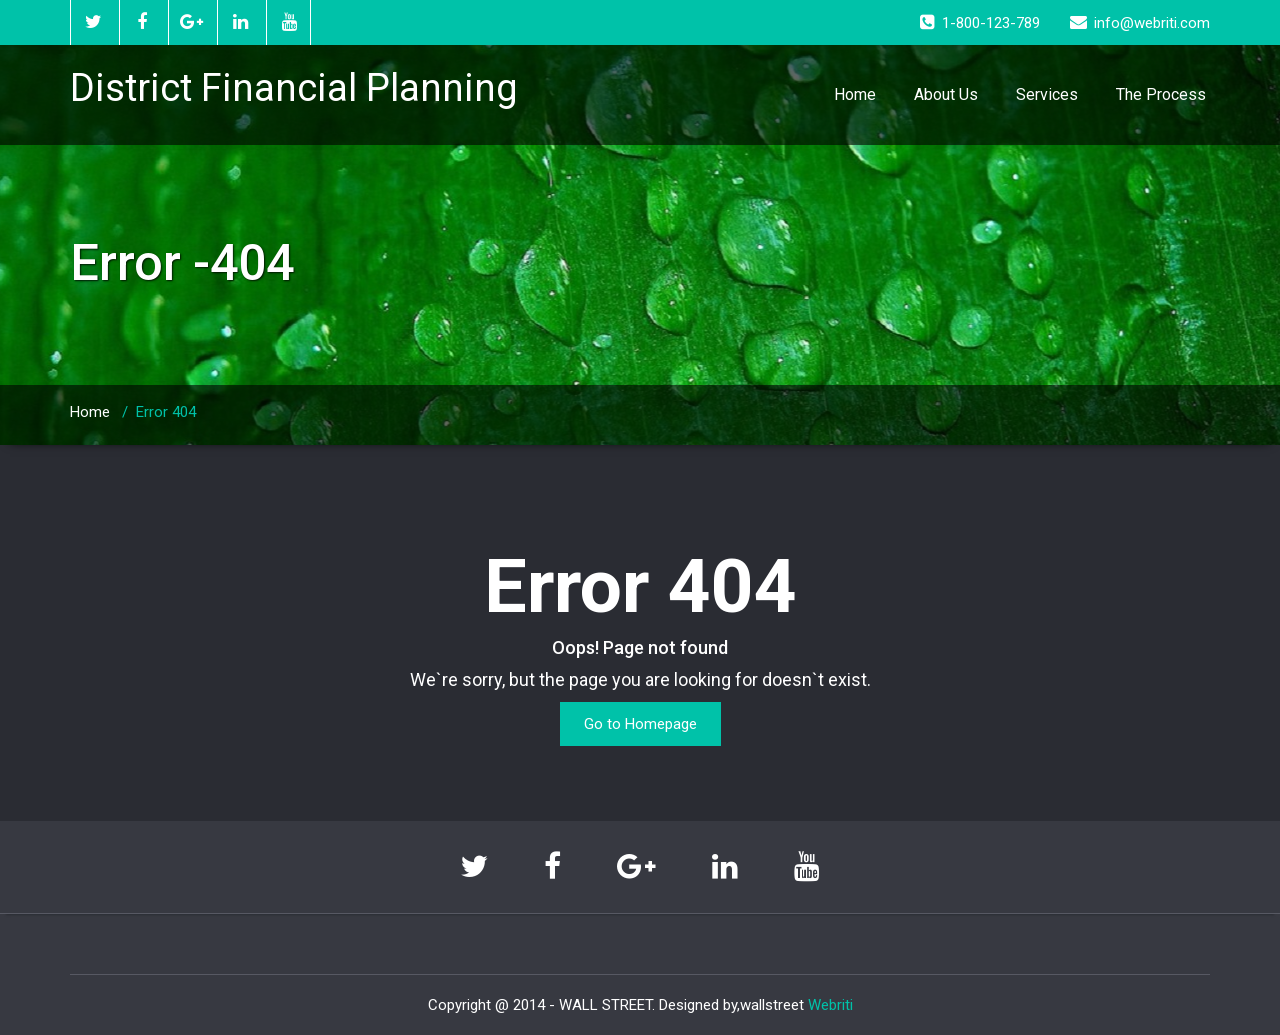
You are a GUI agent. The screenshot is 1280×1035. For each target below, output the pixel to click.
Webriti (830, 1005)
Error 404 (166, 412)
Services (1047, 94)
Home (855, 94)
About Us (946, 94)
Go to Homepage (640, 724)
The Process (1161, 94)
